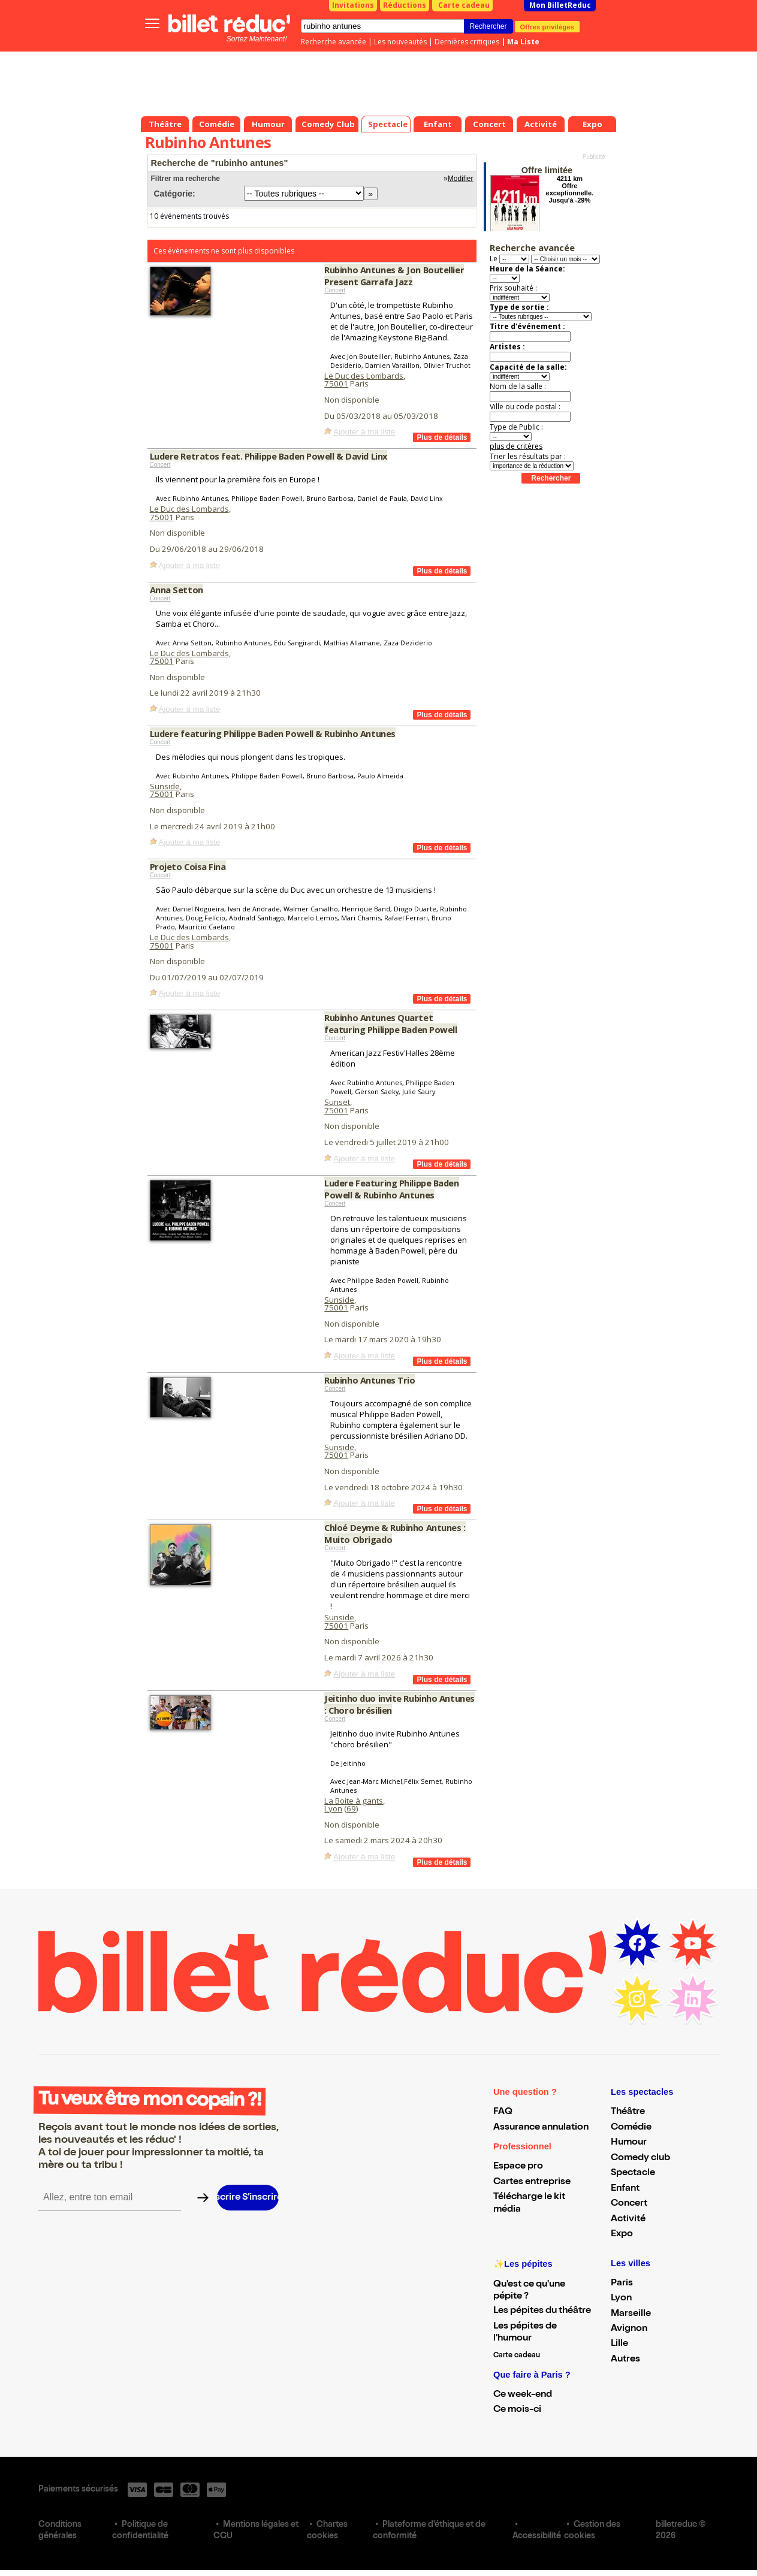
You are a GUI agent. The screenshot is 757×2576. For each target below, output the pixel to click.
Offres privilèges (547, 26)
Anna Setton (176, 590)
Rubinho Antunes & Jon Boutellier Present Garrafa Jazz (394, 276)
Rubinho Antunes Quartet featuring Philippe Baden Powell (390, 1023)
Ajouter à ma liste (364, 431)
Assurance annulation (541, 2128)
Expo (622, 2234)
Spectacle (633, 2173)
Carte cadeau (464, 5)
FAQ (502, 2112)
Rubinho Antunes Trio (369, 1380)
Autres (625, 2359)
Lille (619, 2344)
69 (351, 1808)
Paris (622, 2283)
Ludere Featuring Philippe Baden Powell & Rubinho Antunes (391, 1189)
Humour (629, 2143)
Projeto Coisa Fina (188, 866)
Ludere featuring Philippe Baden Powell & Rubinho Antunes (273, 733)
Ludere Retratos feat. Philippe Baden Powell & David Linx (268, 456)
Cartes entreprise (532, 2182)
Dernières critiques (467, 42)
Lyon (333, 1808)
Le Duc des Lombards (363, 375)
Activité (628, 2219)
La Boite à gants (353, 1800)
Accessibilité (536, 2536)
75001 (336, 383)
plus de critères (516, 446)
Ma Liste (523, 42)
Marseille (631, 2314)
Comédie (631, 2128)
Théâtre (628, 2112)
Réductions (404, 5)
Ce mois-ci (517, 2410)
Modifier (460, 178)
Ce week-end (522, 2395)
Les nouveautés (400, 42)
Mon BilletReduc (560, 5)
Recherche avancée (333, 42)
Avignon (629, 2329)
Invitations (353, 5)
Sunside (165, 786)
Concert (334, 290)
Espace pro (518, 2167)
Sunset (337, 1102)
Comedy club (640, 2158)
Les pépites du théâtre (542, 2311)
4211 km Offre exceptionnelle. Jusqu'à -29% (569, 189)
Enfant (625, 2189)
